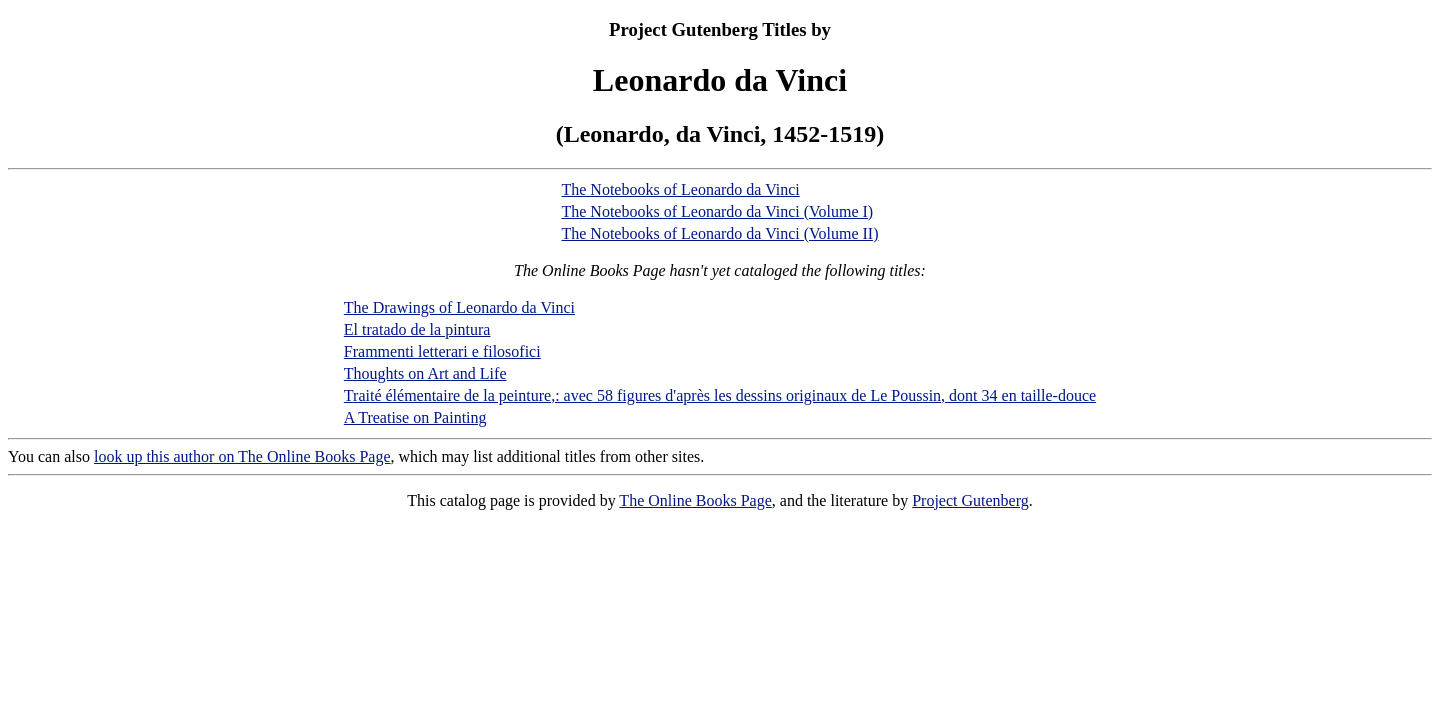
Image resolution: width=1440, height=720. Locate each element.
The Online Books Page (695, 500)
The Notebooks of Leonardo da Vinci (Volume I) (717, 211)
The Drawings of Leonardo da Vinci (459, 307)
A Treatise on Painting (415, 417)
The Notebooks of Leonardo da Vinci (680, 189)
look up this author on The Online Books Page (242, 456)
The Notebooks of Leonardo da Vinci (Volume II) (719, 233)
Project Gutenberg (970, 500)
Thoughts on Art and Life (425, 373)
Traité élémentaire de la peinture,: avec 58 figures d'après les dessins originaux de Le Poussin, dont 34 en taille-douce (720, 395)
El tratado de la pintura (417, 329)
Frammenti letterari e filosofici (442, 351)
